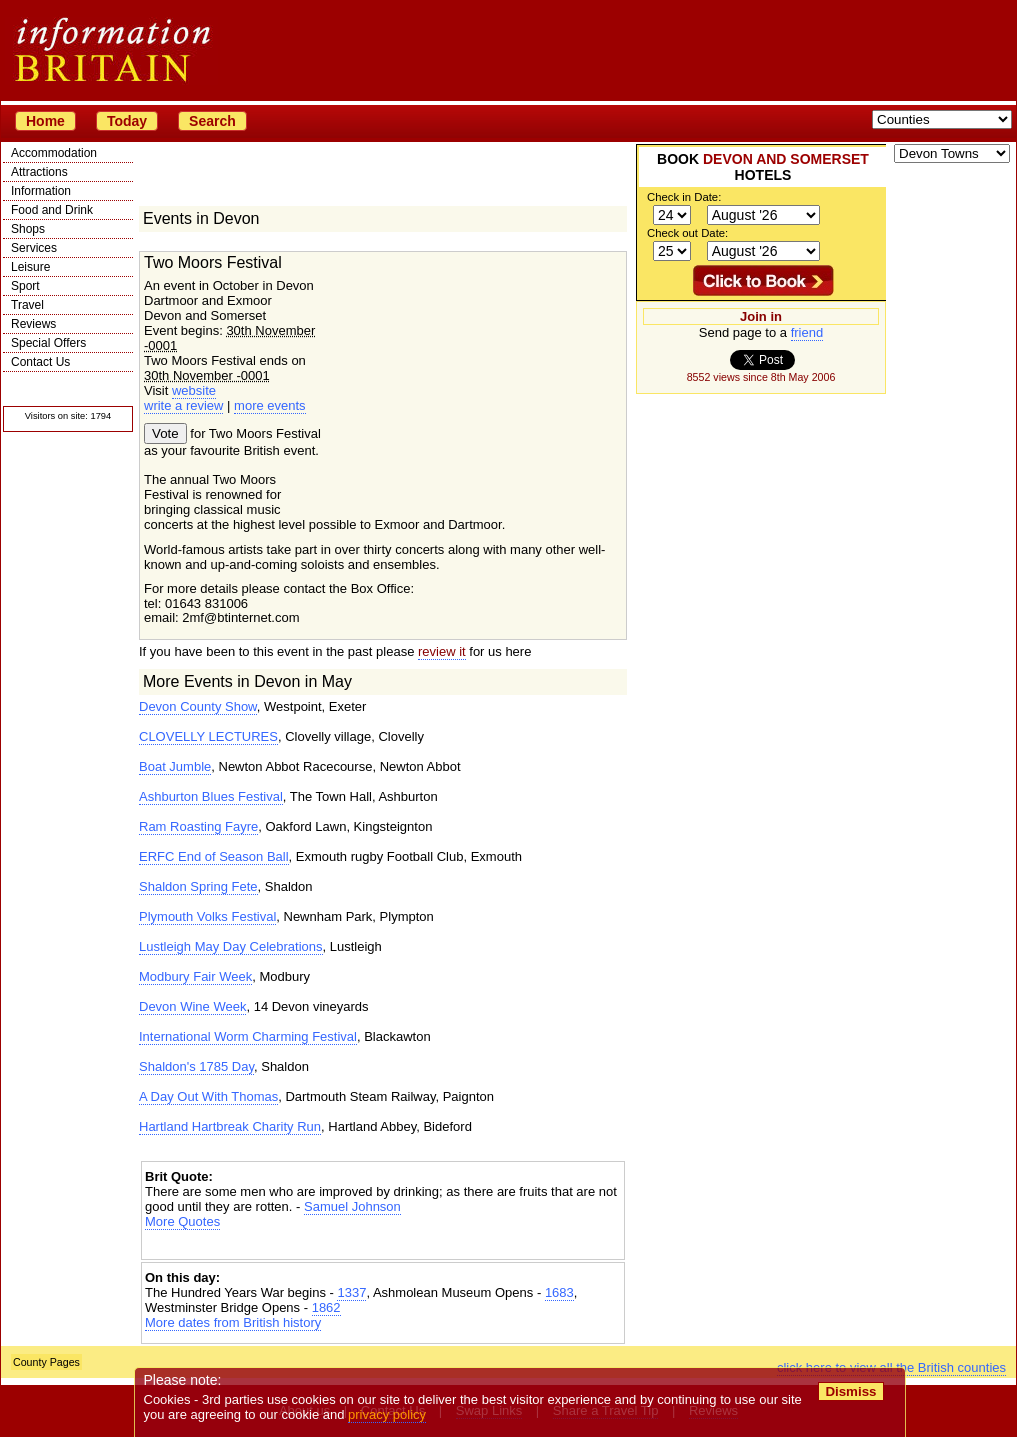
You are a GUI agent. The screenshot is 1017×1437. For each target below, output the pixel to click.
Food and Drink (52, 210)
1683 (559, 1292)
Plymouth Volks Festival (207, 916)
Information (41, 191)
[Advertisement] (383, 1246)
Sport (25, 286)
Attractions (39, 172)
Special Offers (48, 343)
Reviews (33, 324)
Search (212, 121)
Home (45, 121)
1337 (351, 1292)
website (194, 390)
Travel (27, 305)
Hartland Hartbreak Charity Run (230, 1126)
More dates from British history (233, 1322)
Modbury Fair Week (195, 976)
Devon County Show (198, 706)
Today (127, 121)
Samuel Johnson (352, 1206)
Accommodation (54, 153)
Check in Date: (684, 197)
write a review (183, 405)
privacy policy (387, 1414)
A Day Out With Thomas (208, 1096)
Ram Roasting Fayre (198, 826)
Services (34, 248)
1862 (326, 1307)
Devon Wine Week (192, 1006)
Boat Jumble (175, 766)
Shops (28, 229)
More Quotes (182, 1221)
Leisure (30, 267)
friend (807, 332)
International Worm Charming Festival (248, 1036)
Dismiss (850, 1391)
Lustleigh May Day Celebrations (231, 946)
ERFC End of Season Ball (214, 856)
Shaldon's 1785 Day (196, 1066)
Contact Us (40, 362)
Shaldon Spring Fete (198, 886)
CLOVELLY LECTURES (208, 736)
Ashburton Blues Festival (211, 796)
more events (270, 405)
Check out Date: (687, 233)
